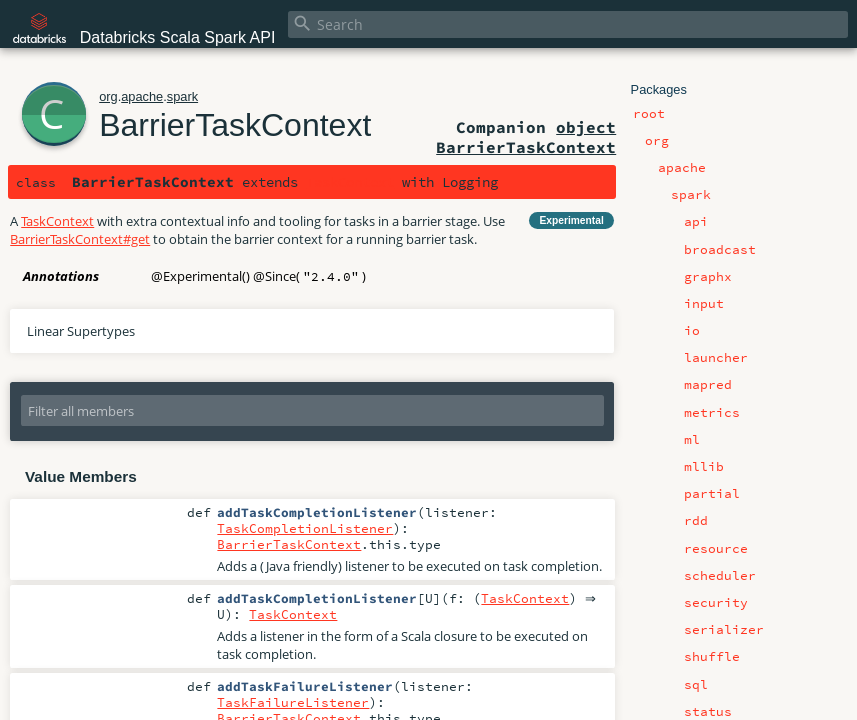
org (108, 96)
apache (142, 96)
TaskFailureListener (293, 704)
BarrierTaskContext (235, 125)
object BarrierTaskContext (526, 137)
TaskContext (350, 182)
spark (182, 96)
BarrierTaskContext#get (80, 239)
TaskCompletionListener (305, 528)
